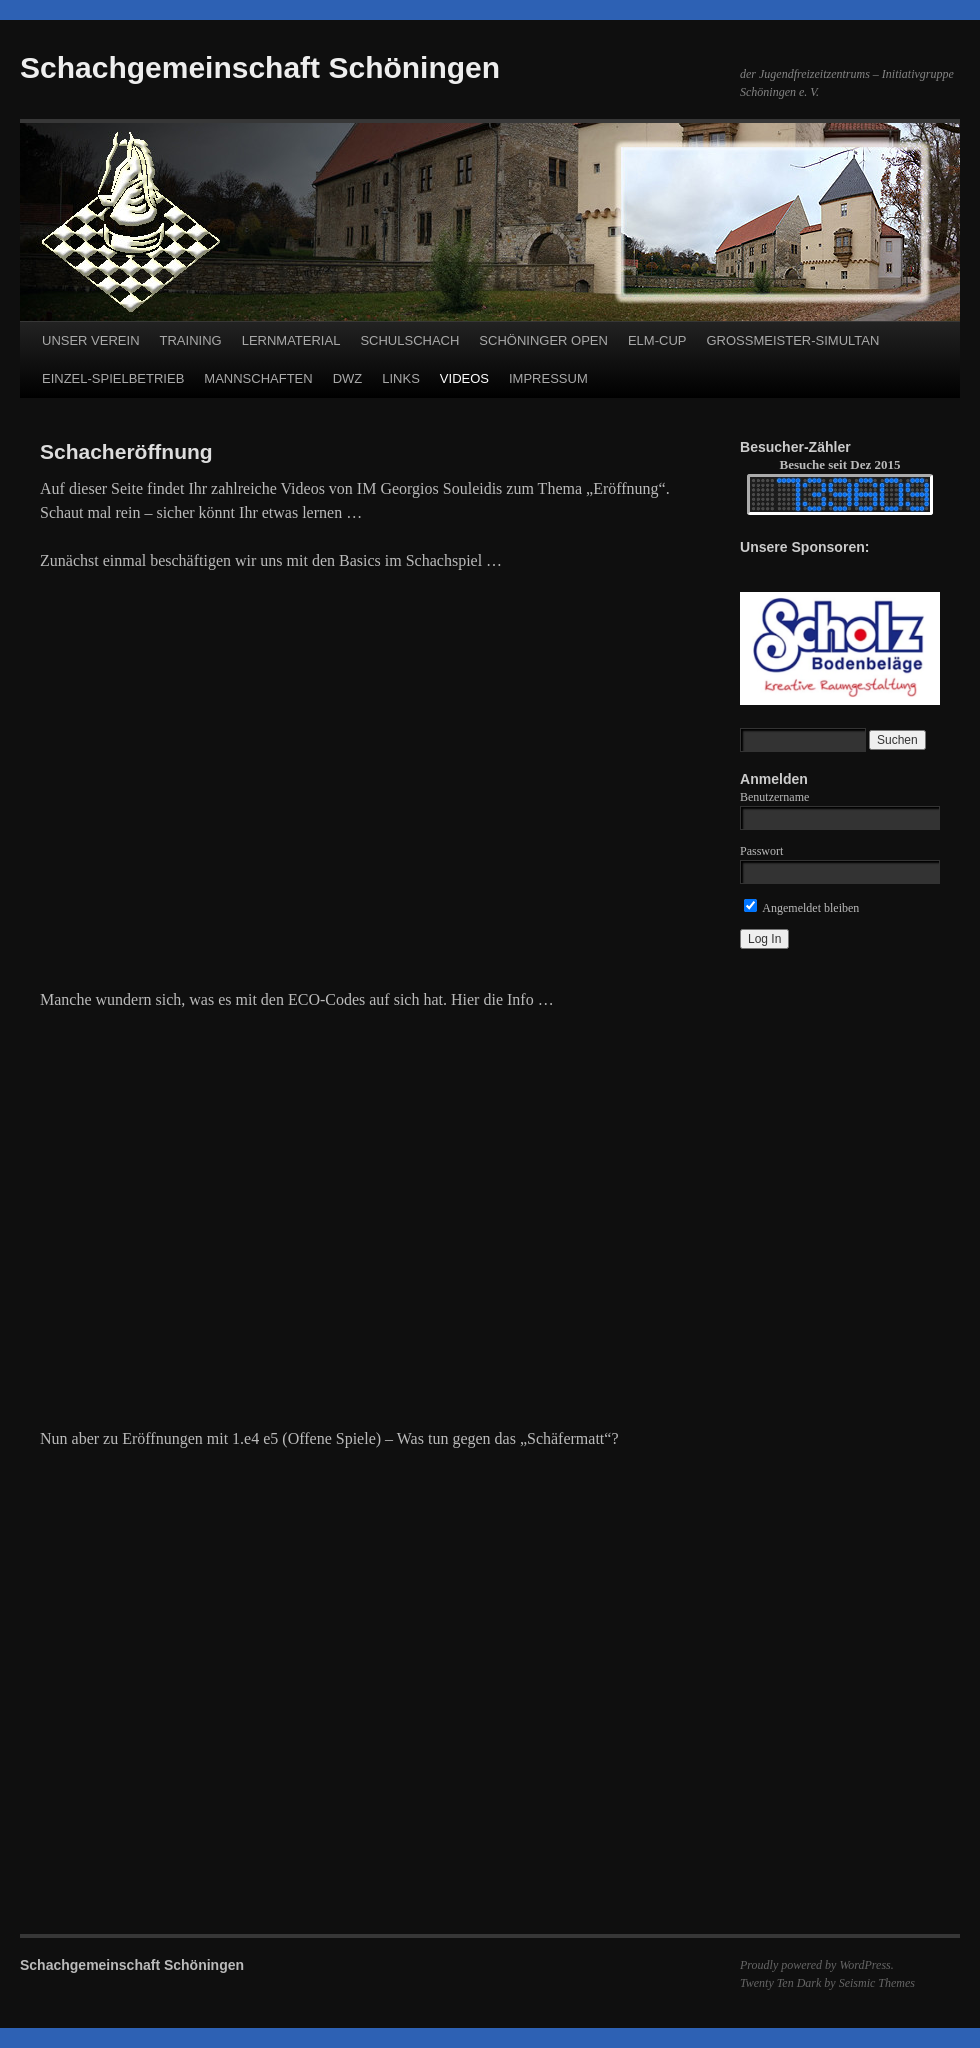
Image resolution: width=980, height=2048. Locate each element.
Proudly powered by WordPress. (817, 1965)
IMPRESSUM (548, 378)
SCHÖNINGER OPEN (543, 340)
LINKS (401, 378)
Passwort (761, 851)
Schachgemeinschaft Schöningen (260, 67)
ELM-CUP (657, 340)
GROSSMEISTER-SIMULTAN (792, 340)
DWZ (348, 378)
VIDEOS (464, 378)
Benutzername (774, 797)
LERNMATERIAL (291, 340)
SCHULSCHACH (409, 340)
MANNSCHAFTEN (258, 378)
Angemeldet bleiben (801, 908)
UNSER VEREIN (91, 340)
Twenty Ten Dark (780, 1983)
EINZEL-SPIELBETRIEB (113, 378)
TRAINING (191, 340)
